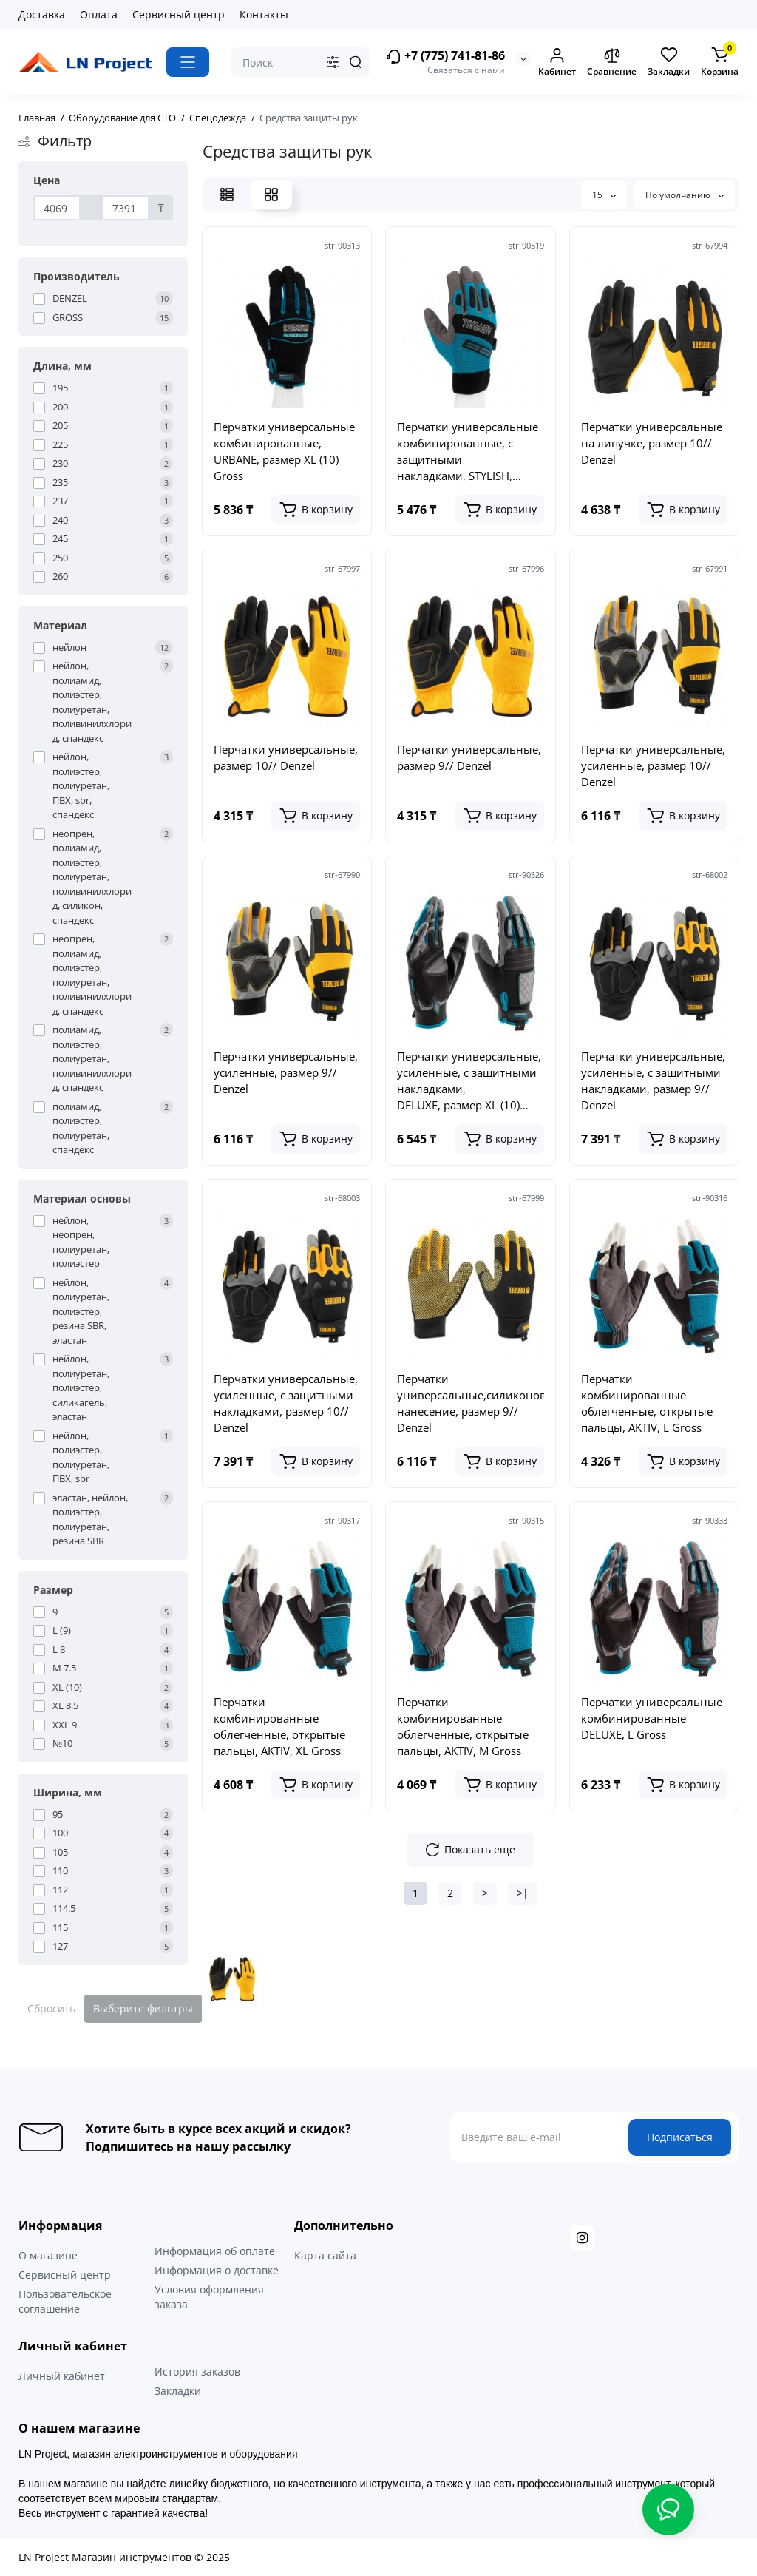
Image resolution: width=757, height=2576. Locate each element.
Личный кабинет (61, 2376)
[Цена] (57, 207)
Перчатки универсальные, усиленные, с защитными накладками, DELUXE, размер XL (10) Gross (469, 1081)
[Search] (355, 62)
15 (604, 195)
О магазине (48, 2255)
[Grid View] (271, 194)
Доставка (41, 14)
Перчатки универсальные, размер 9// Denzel (469, 757)
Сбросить (51, 2008)
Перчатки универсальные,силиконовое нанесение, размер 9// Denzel (470, 1403)
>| (523, 1893)
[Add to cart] (315, 509)
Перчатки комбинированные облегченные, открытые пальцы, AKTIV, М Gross (463, 1726)
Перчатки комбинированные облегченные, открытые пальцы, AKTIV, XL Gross (279, 1726)
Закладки (178, 2391)
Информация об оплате (215, 2251)
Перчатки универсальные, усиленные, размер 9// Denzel (286, 1072)
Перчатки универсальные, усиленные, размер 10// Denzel (653, 765)
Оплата (99, 14)
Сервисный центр (178, 14)
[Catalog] (187, 62)
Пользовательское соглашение (65, 2301)
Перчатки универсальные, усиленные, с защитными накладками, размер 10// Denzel (286, 1403)
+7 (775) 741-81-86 (445, 56)
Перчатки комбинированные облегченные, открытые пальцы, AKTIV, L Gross (647, 1403)
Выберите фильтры (143, 2008)
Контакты (264, 14)
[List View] (227, 194)
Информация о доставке (217, 2270)
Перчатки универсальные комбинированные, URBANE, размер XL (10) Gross (284, 451)
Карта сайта (325, 2255)
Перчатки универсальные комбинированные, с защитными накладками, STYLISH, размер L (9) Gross (467, 451)
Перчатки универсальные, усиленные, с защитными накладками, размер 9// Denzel (653, 1080)
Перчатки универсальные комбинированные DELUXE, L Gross (651, 1718)
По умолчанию (684, 195)
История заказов (197, 2371)
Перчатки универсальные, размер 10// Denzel (286, 757)
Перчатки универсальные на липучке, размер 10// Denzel (651, 443)
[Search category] (332, 62)
